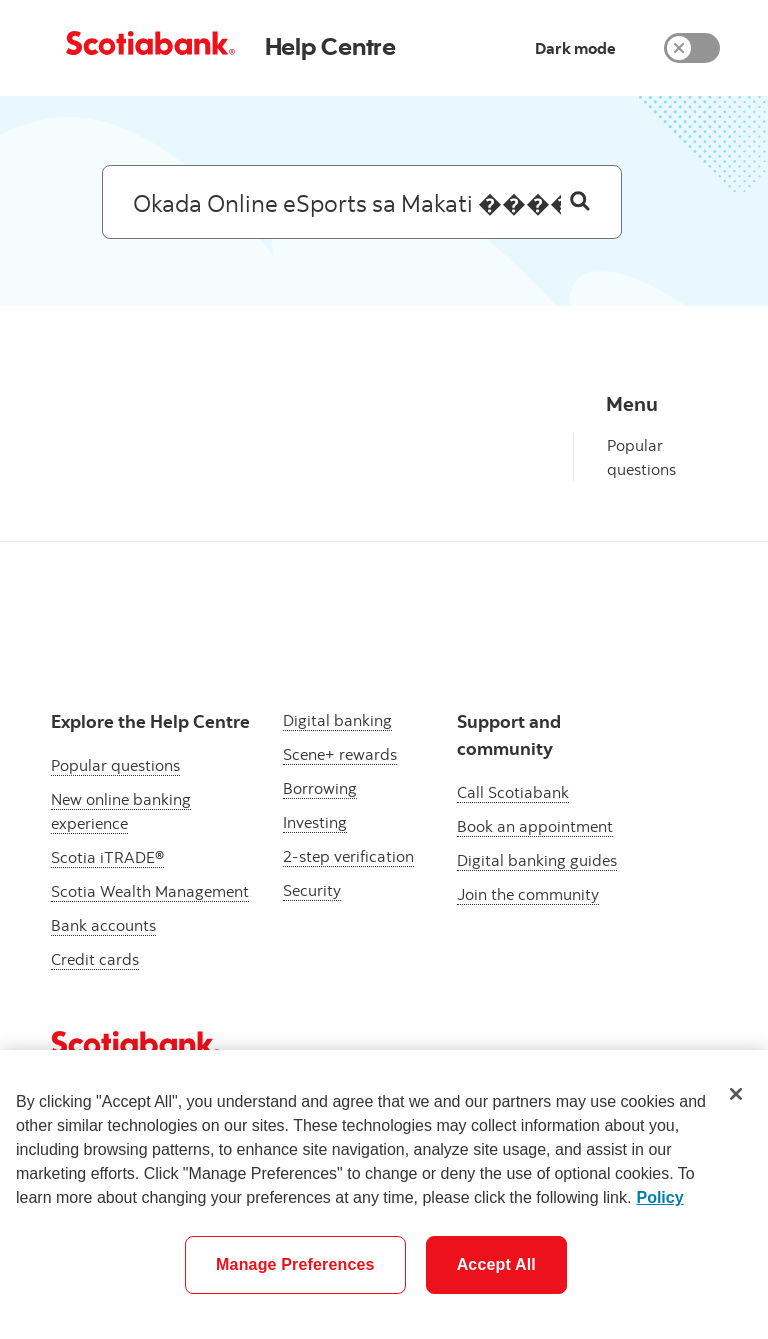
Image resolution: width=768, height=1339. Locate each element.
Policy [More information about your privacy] (659, 1197)
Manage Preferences (295, 1264)
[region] (384, 1194)
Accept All (496, 1264)
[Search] (580, 202)
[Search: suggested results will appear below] (362, 202)
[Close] (736, 1094)
